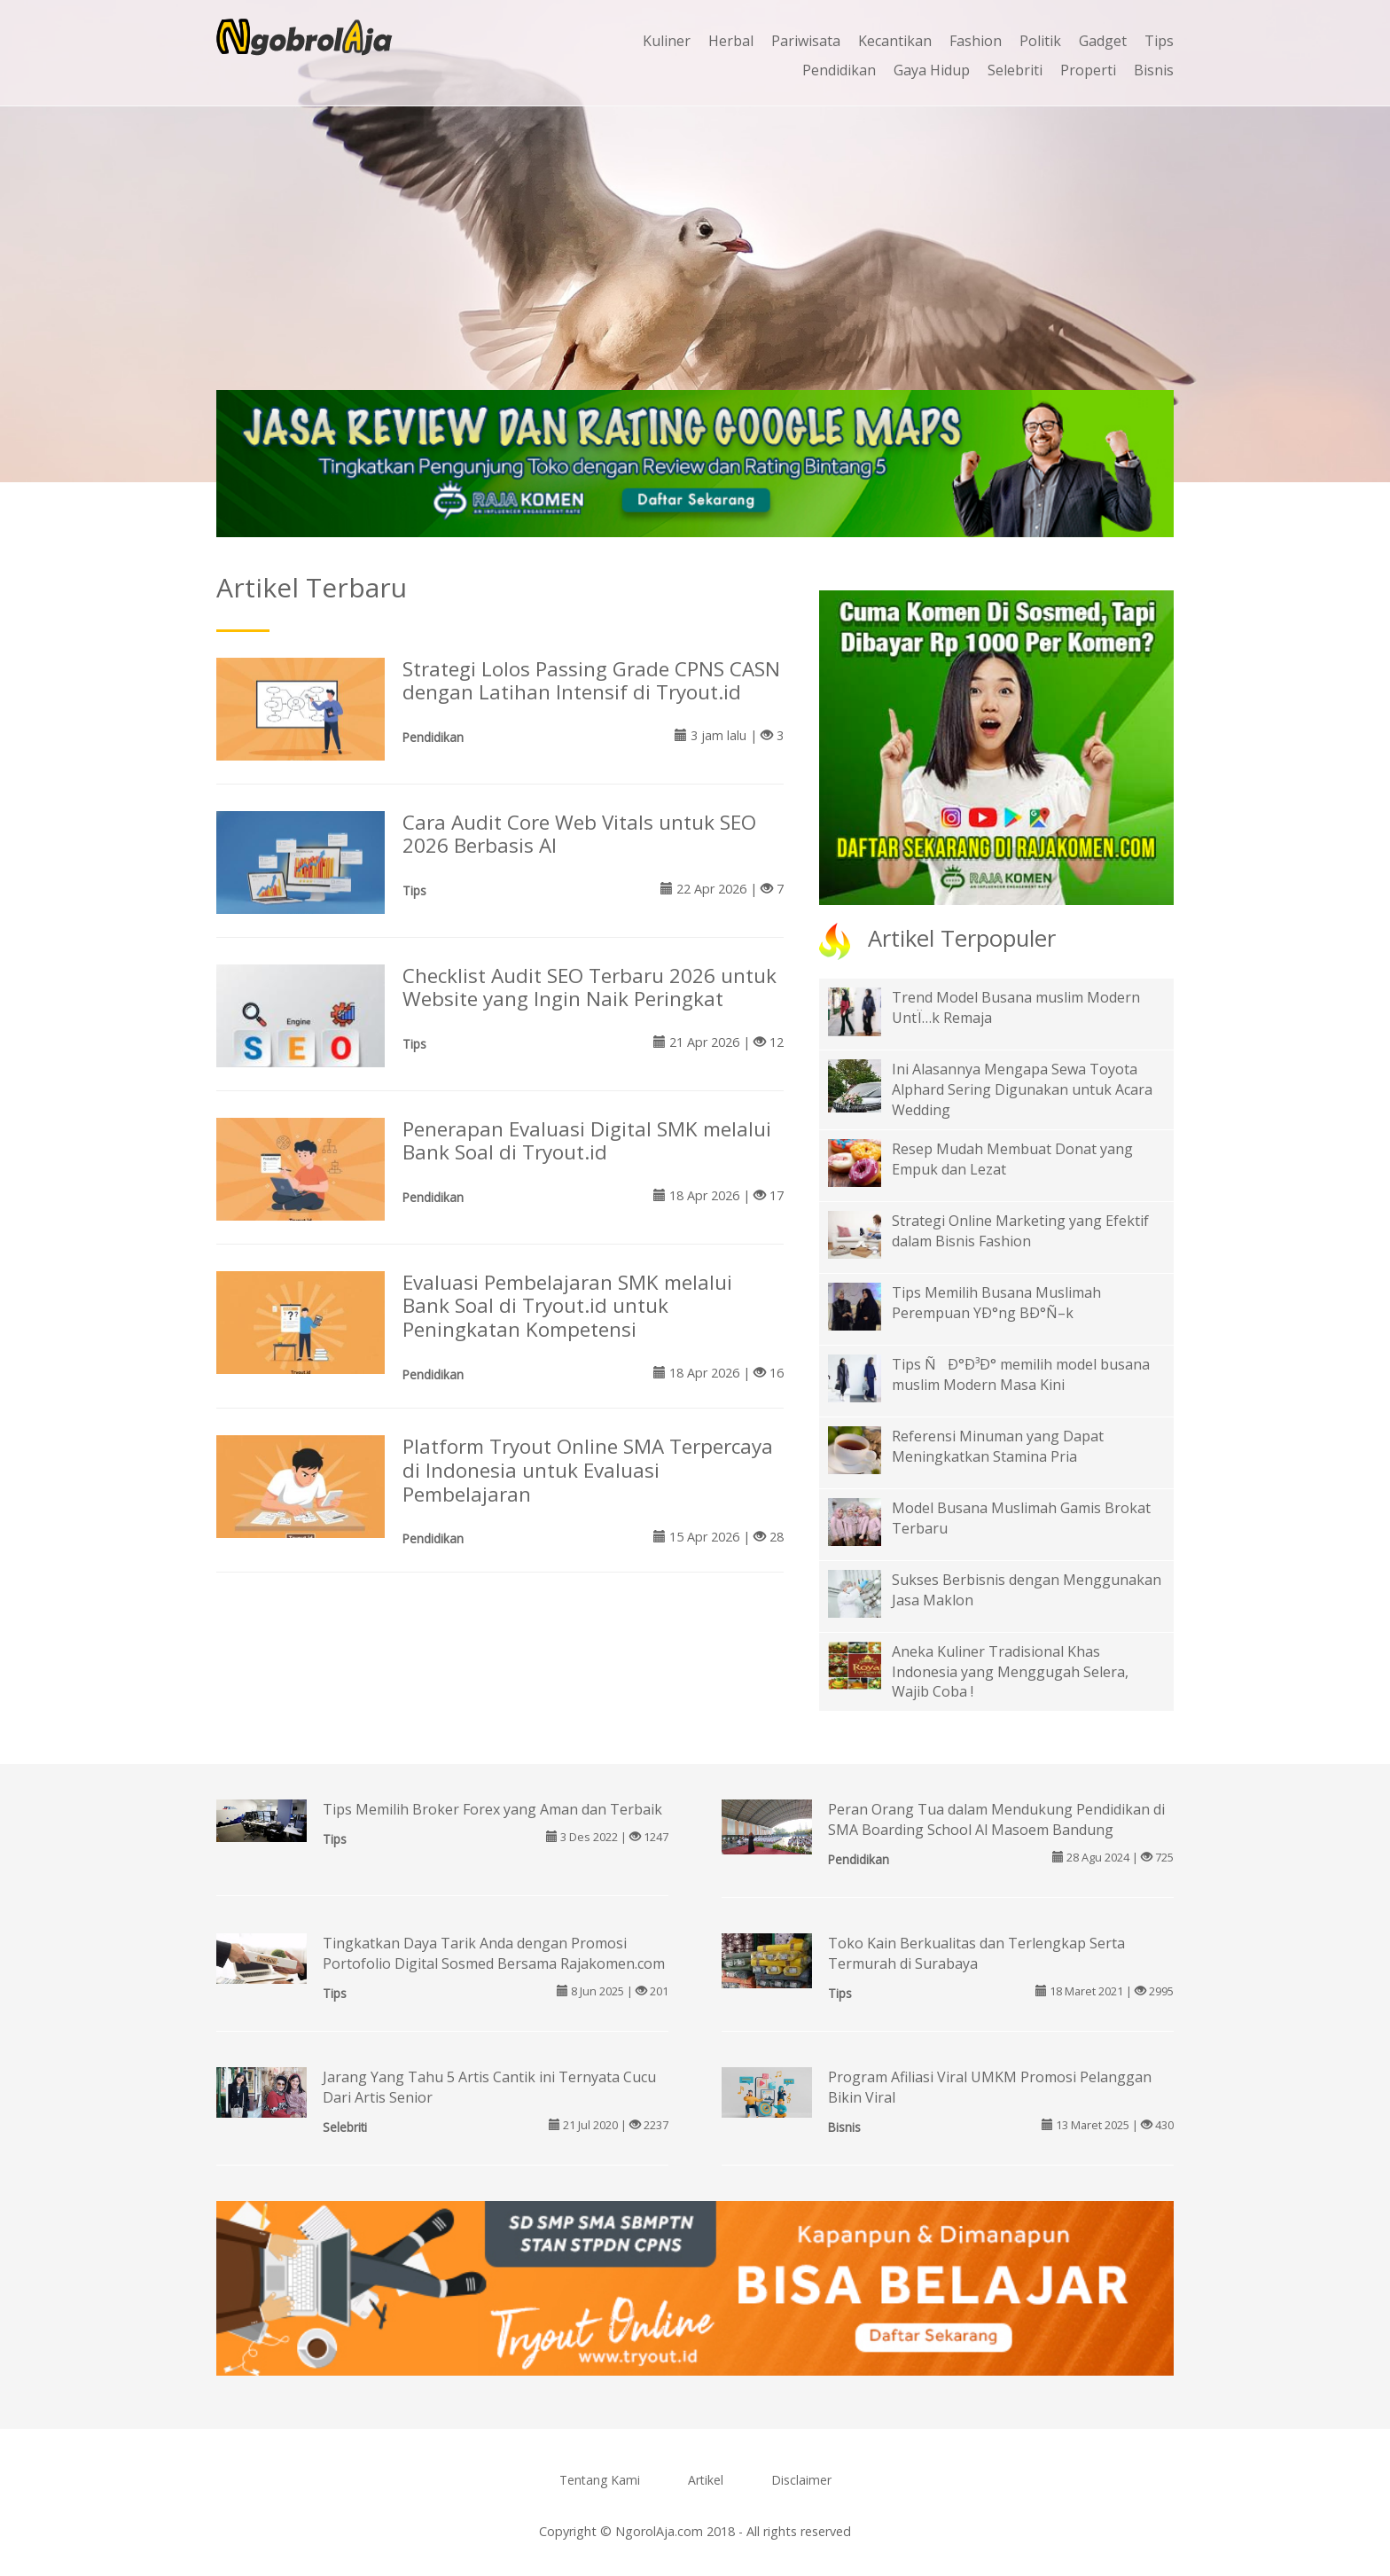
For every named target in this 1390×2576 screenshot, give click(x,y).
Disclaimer (801, 2479)
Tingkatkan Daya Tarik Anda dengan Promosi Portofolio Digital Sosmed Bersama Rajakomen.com (494, 1953)
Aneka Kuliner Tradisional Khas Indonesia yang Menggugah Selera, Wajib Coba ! (1010, 1672)
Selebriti (1015, 70)
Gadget (1103, 41)
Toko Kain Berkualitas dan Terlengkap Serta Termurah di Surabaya (976, 1953)
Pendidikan (839, 70)
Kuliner (667, 41)
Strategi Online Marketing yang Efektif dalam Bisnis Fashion (1020, 1231)
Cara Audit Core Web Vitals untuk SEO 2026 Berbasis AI (579, 834)
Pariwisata (805, 41)
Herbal (731, 41)
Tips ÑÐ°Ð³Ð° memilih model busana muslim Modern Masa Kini (1021, 1374)
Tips (1159, 41)
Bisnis (1154, 70)
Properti (1088, 70)
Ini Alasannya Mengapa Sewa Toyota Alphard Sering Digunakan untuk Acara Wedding (1022, 1089)
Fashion (975, 41)
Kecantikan (895, 41)
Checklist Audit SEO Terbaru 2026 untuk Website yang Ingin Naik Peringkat (589, 987)
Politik (1040, 41)
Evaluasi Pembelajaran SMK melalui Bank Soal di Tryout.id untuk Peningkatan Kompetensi (567, 1306)
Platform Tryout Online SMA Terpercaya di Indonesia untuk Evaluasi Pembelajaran (587, 1470)
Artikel (705, 2479)
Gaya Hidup (932, 70)
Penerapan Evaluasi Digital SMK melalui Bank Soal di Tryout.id (586, 1141)
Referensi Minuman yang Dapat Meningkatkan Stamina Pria (998, 1446)
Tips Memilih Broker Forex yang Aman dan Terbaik (492, 1809)
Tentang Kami (599, 2479)
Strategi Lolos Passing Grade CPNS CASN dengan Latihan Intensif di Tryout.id (591, 680)
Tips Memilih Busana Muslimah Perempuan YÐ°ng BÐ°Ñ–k (996, 1303)
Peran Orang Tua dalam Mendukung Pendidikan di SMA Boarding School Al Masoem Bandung (996, 1819)
